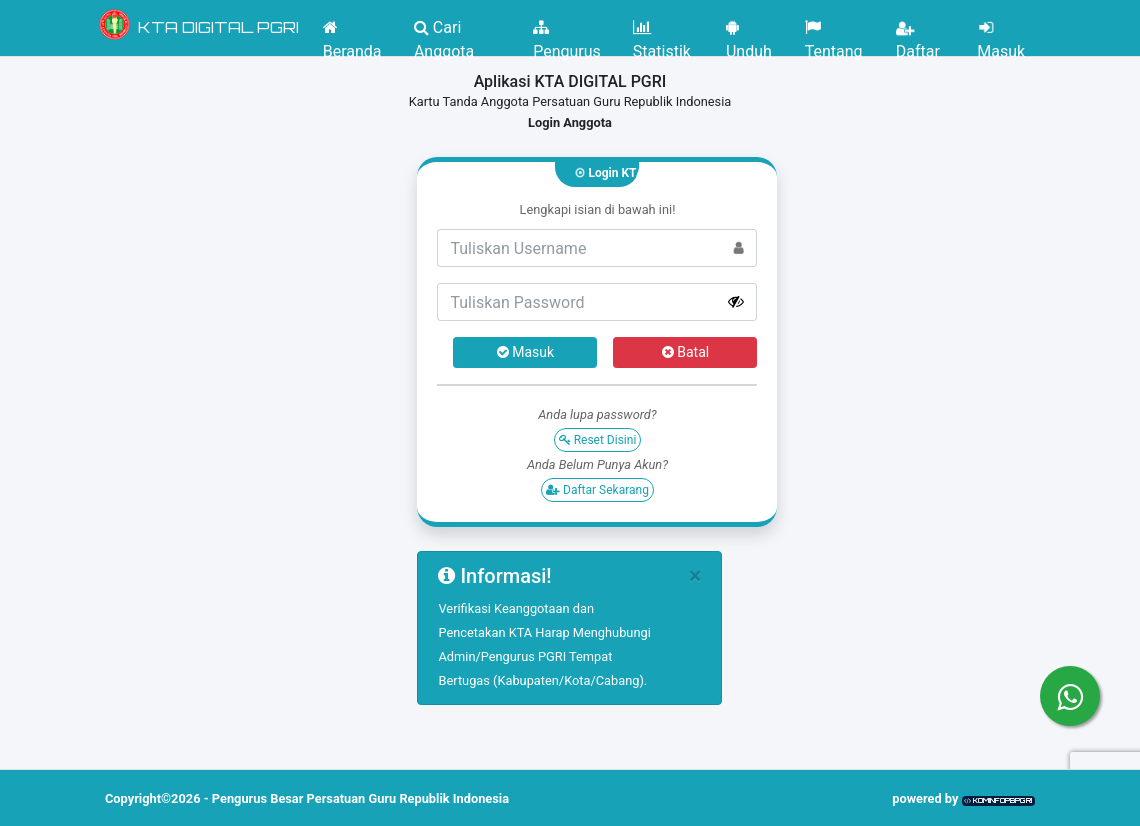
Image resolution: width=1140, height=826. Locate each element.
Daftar (918, 33)
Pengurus (567, 33)
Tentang (834, 33)
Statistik (662, 33)
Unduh (749, 33)
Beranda (352, 33)
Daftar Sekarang (597, 490)
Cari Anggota (444, 33)
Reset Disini (598, 440)
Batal (685, 352)
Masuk (1001, 33)
